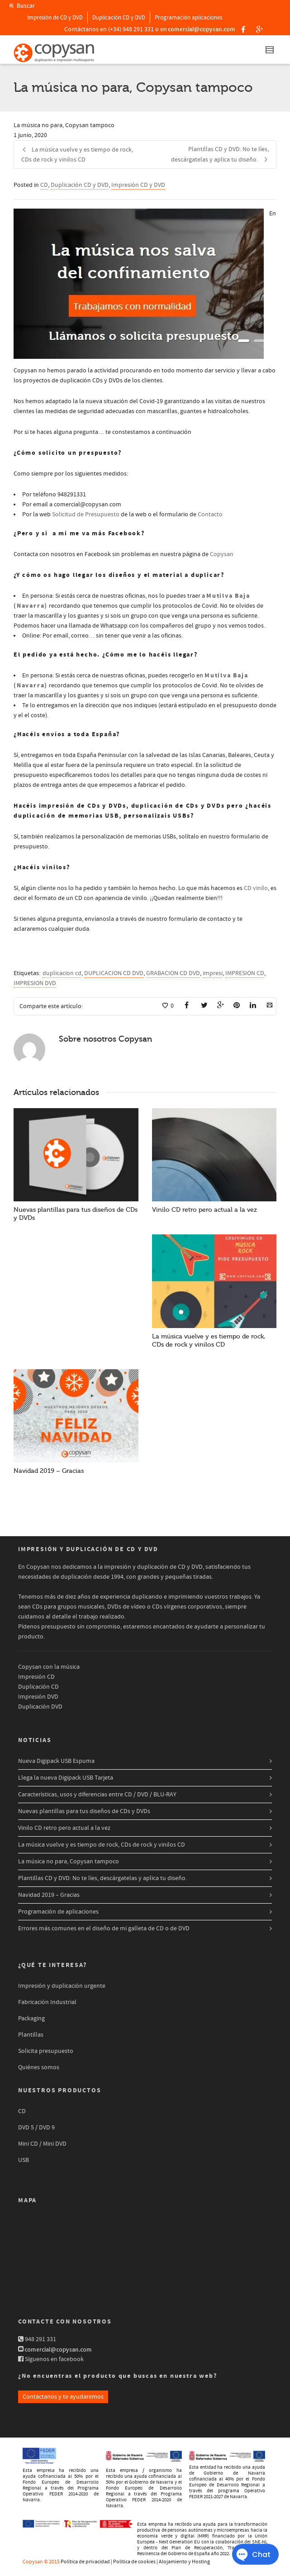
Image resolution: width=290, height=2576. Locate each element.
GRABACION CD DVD (173, 973)
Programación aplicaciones (188, 17)
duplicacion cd (62, 973)
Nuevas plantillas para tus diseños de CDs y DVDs (84, 1811)
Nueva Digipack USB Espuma (56, 1761)
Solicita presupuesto (45, 2051)
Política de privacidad (85, 2561)
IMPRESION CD (244, 973)
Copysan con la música (49, 1667)
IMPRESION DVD (35, 983)
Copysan (221, 554)
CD (44, 185)
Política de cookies (134, 2561)
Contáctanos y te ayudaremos (63, 2397)
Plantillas (30, 2035)
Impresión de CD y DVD (55, 17)
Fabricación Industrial (47, 2002)
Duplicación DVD (40, 1707)
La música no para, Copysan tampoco (68, 1861)
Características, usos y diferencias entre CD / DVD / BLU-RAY (97, 1794)
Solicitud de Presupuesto (85, 514)
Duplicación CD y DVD (118, 17)
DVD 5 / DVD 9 (36, 2128)
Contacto (210, 514)
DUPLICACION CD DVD (113, 973)
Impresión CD (36, 1677)
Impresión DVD (38, 1697)
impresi (213, 973)
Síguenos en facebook (54, 2359)
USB (23, 2160)
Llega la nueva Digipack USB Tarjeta (65, 1778)
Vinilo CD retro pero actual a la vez (204, 1209)
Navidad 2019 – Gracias (49, 1470)
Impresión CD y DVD (138, 185)
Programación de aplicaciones (58, 1912)
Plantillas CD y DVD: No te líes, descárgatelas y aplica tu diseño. (102, 1878)
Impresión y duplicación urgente (61, 1986)
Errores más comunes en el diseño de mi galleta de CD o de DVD (104, 1928)
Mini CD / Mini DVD (42, 2144)
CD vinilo (256, 888)
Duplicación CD (38, 1687)
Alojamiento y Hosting (184, 2561)
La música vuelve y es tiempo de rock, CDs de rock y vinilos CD (101, 1845)
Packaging (31, 2018)
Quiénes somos (38, 2067)
